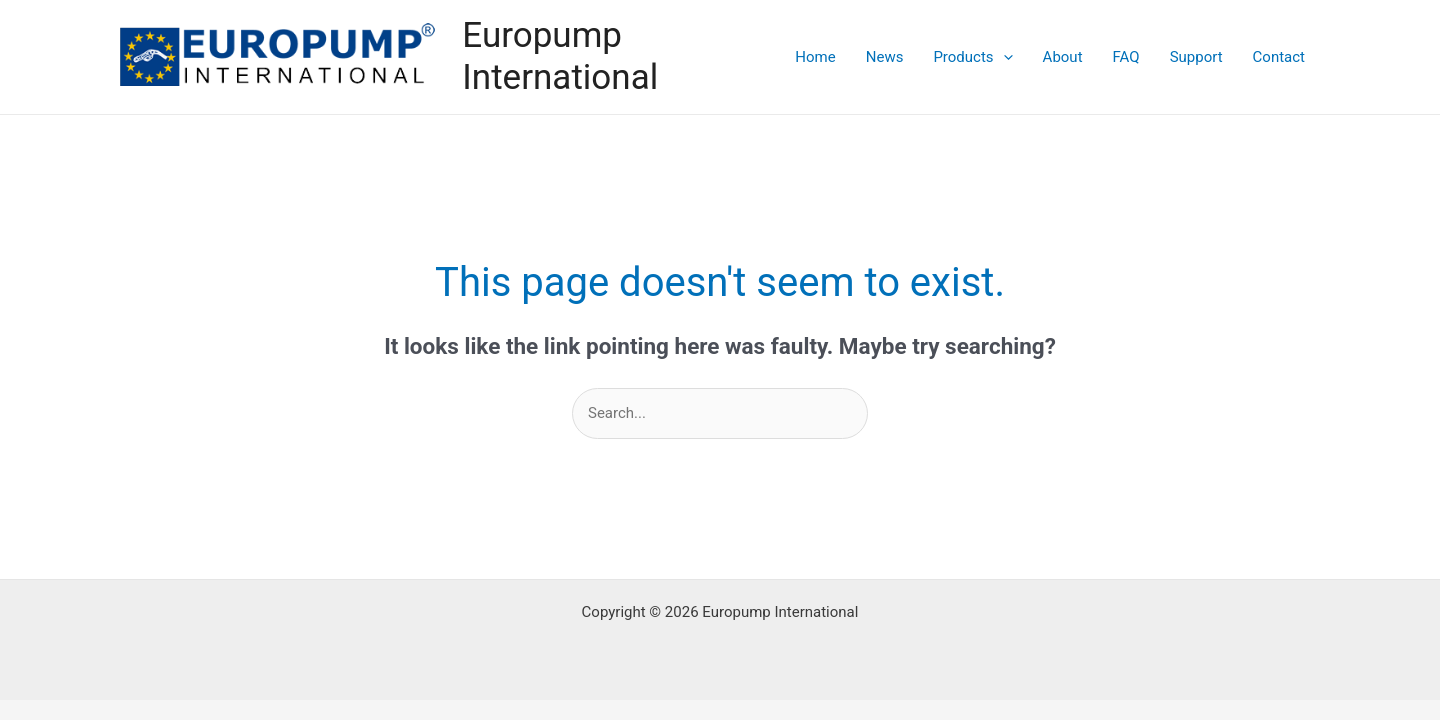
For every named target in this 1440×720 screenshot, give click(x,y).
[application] (1003, 57)
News (885, 57)
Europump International (560, 56)
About (1063, 57)
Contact (1279, 57)
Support (1196, 57)
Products (972, 57)
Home (815, 57)
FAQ (1126, 57)
